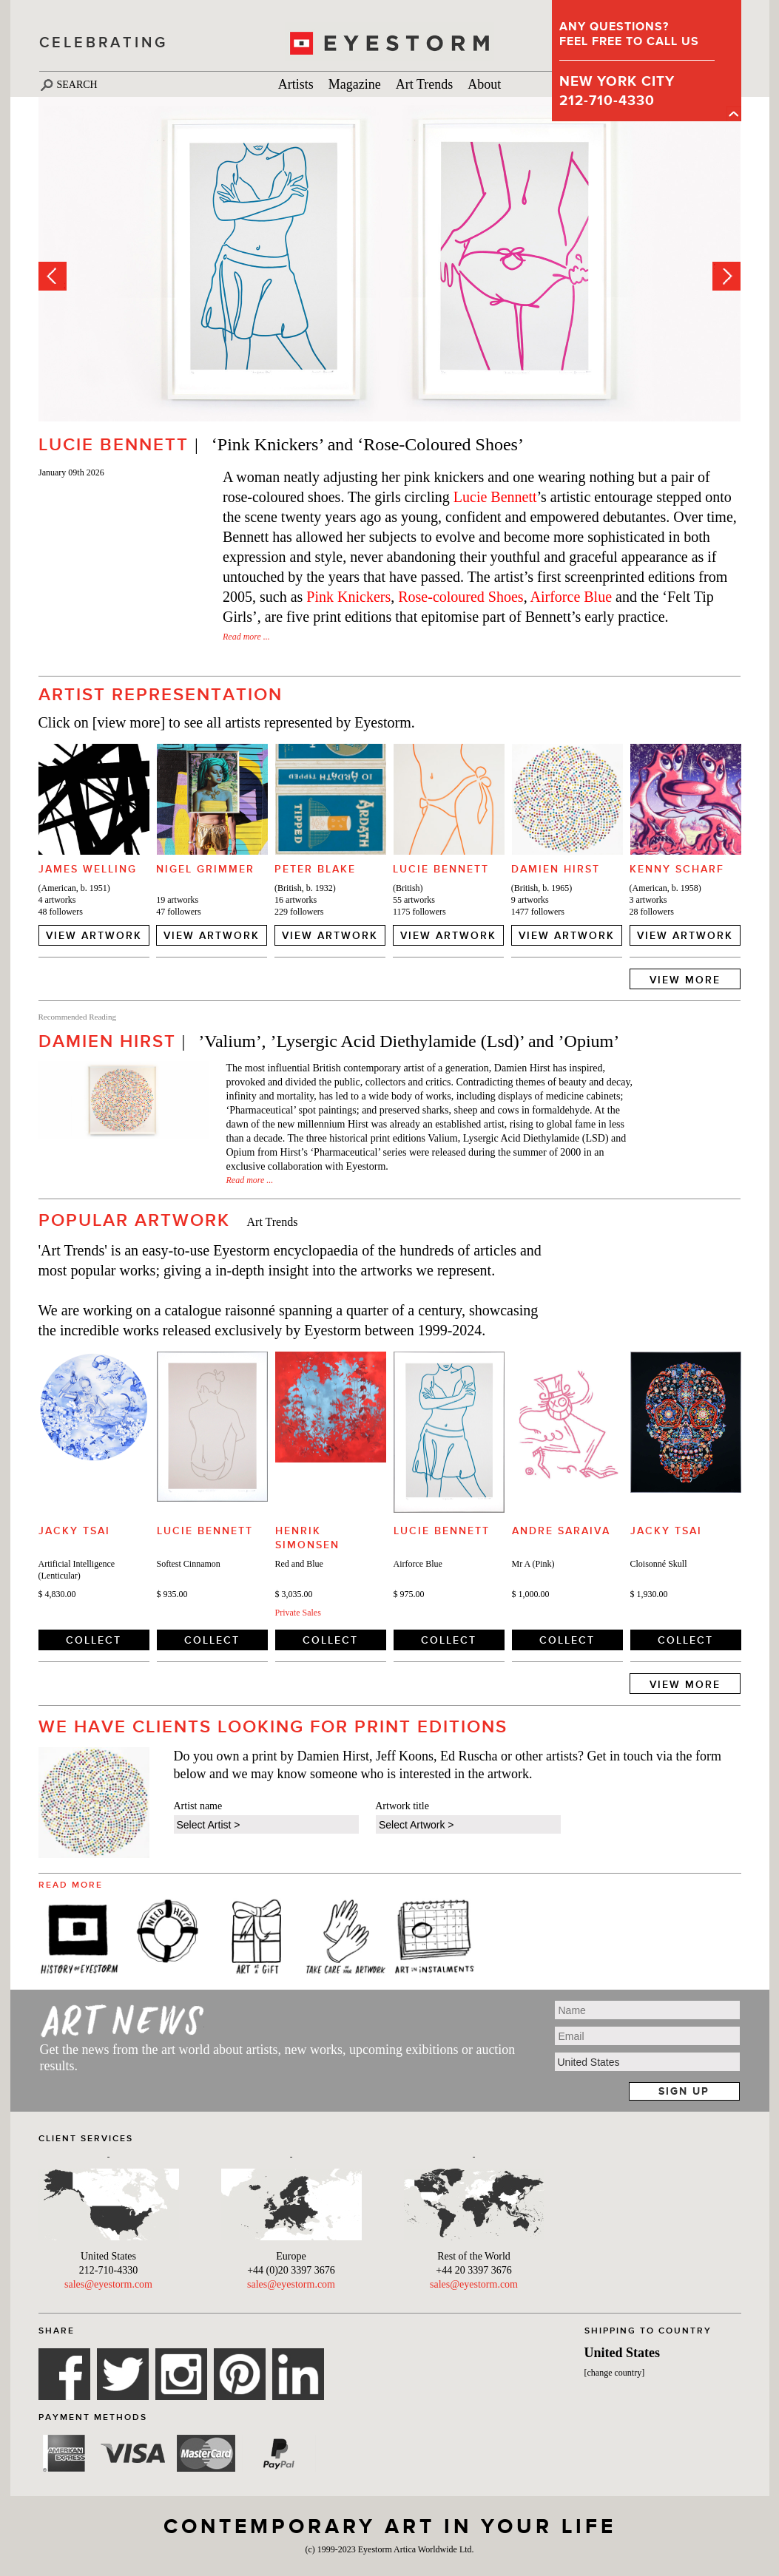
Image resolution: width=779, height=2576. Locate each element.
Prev (52, 276)
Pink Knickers (348, 597)
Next (726, 276)
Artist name (198, 1805)
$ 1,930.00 (649, 1594)
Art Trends (424, 84)
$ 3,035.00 (294, 1594)
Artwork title (402, 1805)
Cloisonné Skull (658, 1564)
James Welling (87, 869)
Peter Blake (315, 869)
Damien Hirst (555, 869)
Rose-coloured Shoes (460, 597)
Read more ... (246, 636)
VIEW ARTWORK (94, 935)
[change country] (614, 2372)
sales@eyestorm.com (108, 2284)
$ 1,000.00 (531, 1594)
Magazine (354, 84)
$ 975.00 (409, 1594)
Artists (296, 84)
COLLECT (93, 1640)
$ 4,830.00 (57, 1594)
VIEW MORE (685, 980)
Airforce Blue (571, 597)
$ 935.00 (172, 1594)
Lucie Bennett (494, 497)
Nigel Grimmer (205, 869)
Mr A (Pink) (533, 1564)
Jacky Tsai (74, 1530)
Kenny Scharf (677, 869)
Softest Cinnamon (188, 1564)
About (484, 84)
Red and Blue (299, 1564)
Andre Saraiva (561, 1530)
